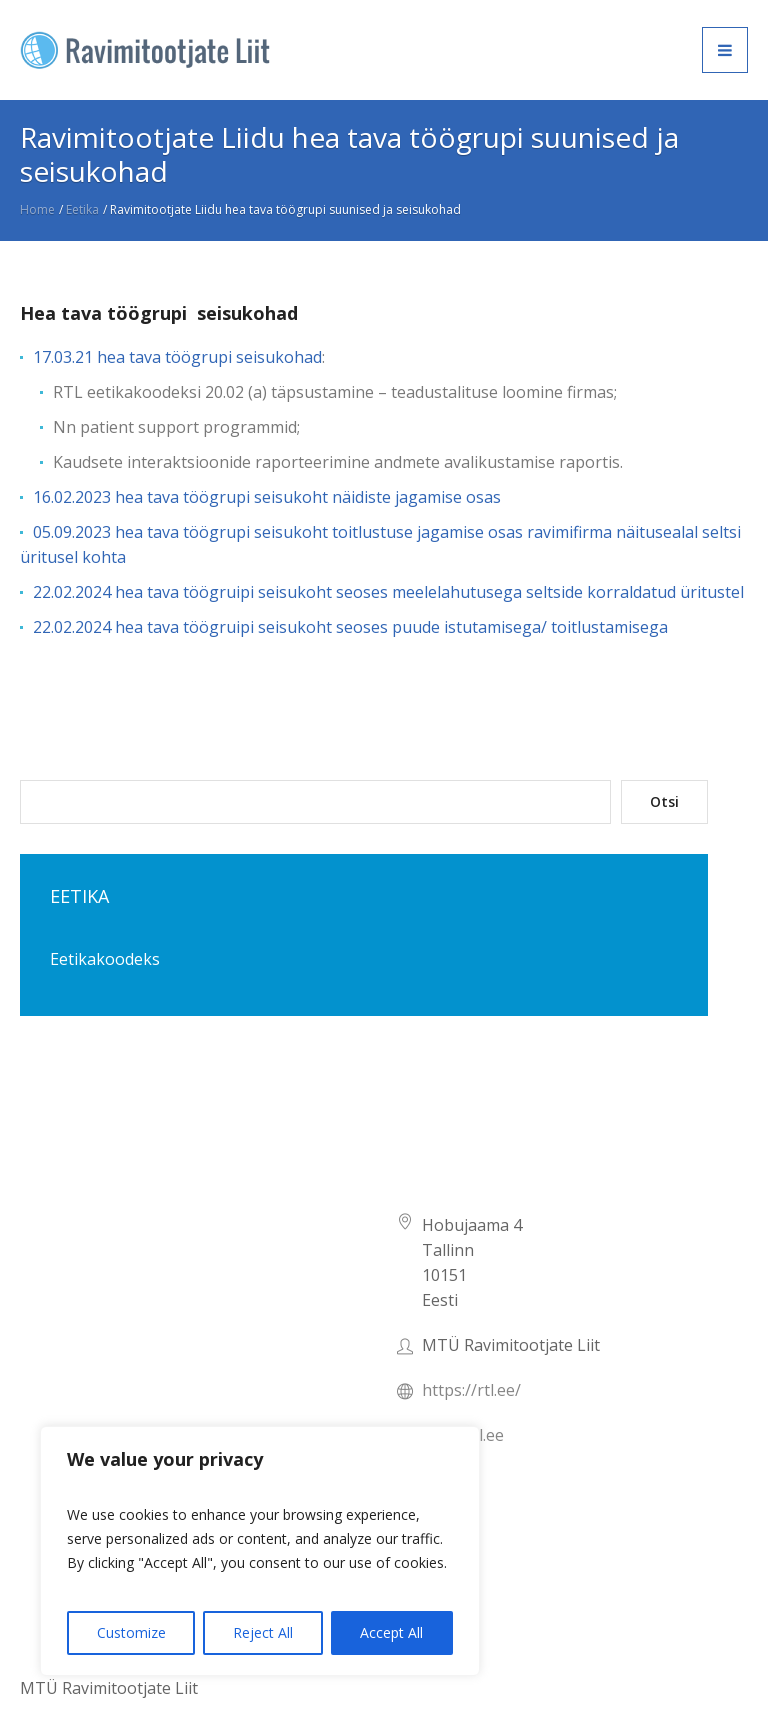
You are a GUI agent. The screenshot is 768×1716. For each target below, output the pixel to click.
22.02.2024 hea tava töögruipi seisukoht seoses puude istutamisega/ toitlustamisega (350, 627)
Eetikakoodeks (105, 959)
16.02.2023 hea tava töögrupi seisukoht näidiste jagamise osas (267, 497)
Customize (131, 1632)
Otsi (664, 801)
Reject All (263, 1632)
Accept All (391, 1632)
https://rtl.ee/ (471, 1390)
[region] (260, 1551)
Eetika (82, 209)
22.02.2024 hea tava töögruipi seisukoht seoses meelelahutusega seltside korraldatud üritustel (388, 592)
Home (37, 209)
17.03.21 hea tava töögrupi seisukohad (177, 357)
